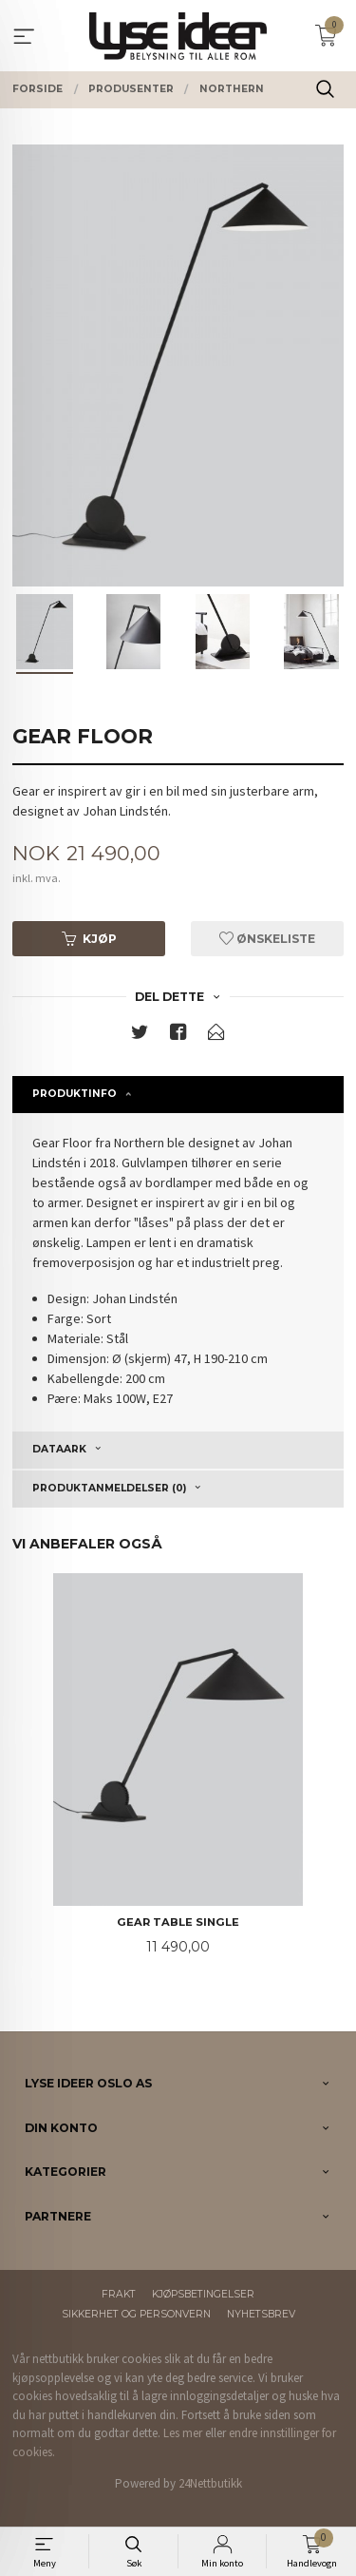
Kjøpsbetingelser (203, 2294)
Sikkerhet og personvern (136, 2314)
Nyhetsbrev (261, 2314)
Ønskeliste (267, 939)
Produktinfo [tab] (74, 1093)
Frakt (119, 2294)
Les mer (182, 2433)
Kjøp (89, 939)
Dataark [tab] (59, 1449)
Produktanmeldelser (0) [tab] (109, 1488)
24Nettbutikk (210, 2483)
